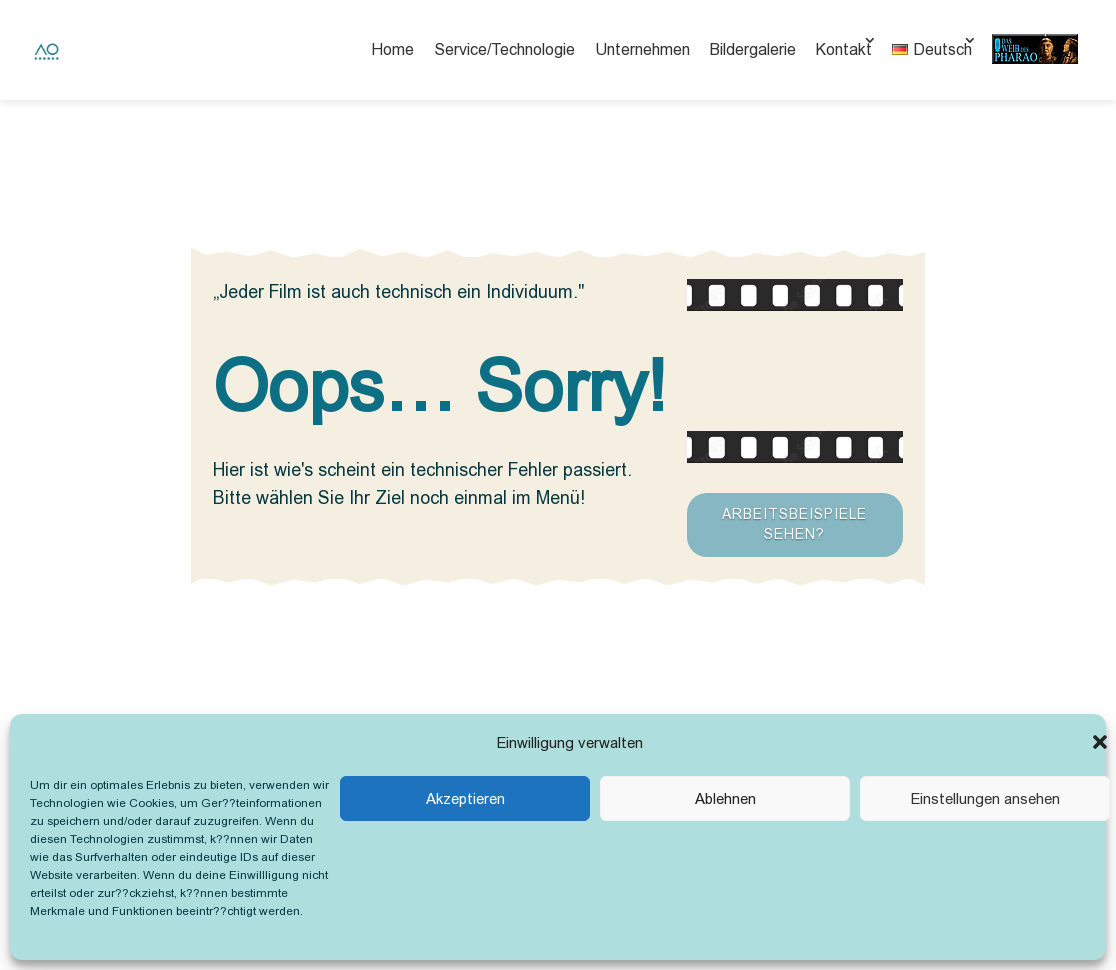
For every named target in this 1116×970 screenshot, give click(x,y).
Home (392, 49)
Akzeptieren (465, 798)
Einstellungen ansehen (985, 798)
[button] (1100, 742)
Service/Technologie (504, 49)
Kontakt (844, 49)
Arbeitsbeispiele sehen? (794, 524)
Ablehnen (725, 798)
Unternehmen (642, 49)
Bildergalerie (753, 49)
